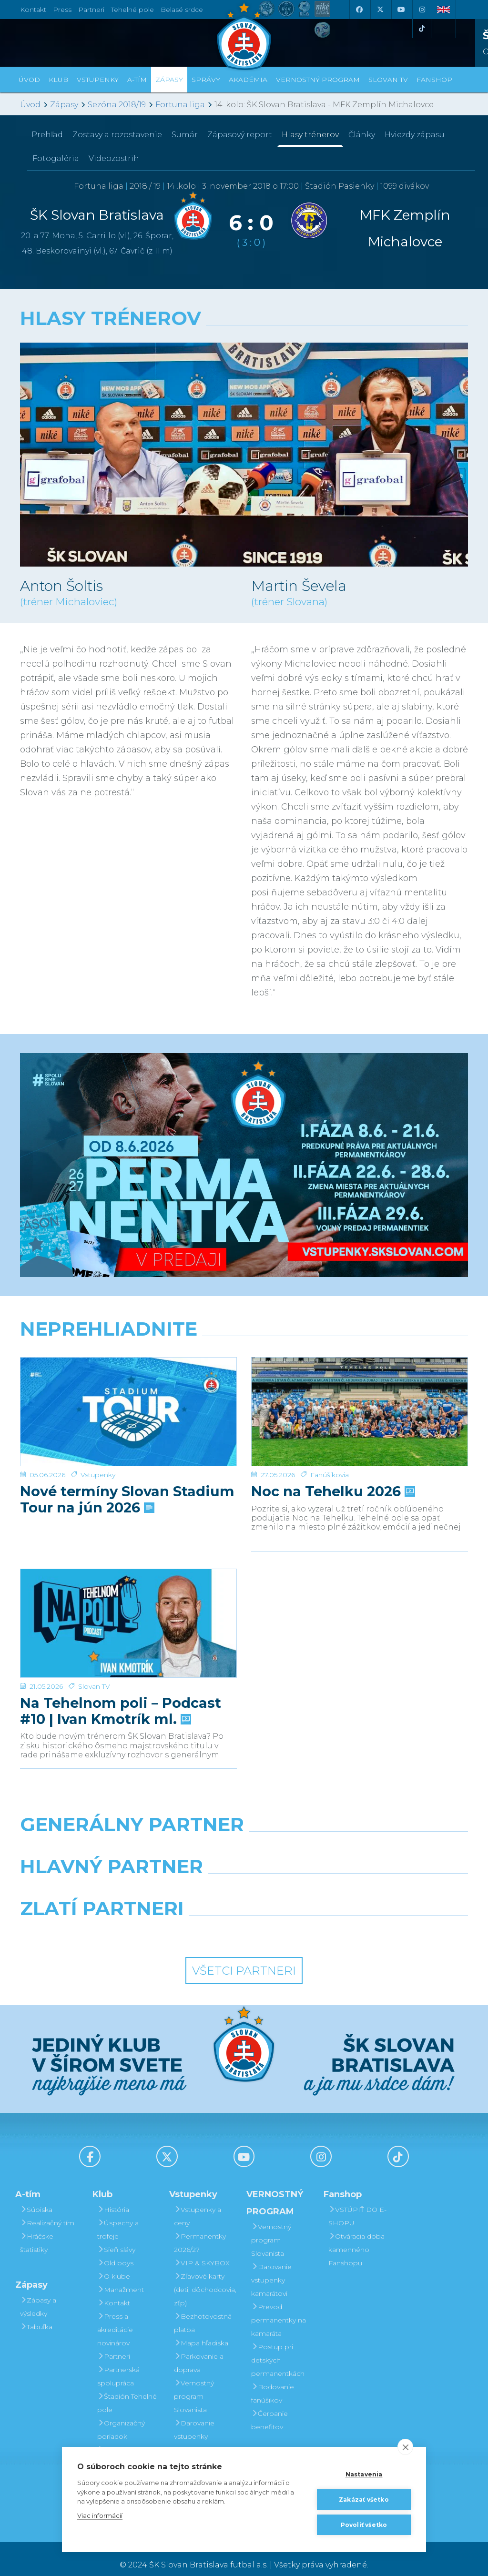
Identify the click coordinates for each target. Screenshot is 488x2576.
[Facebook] (358, 9)
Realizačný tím (47, 2211)
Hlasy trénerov (310, 134)
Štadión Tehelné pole (127, 2391)
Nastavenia (364, 2474)
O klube (113, 2264)
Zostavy (117, 134)
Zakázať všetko (364, 2499)
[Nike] (244, 1837)
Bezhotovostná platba (203, 2311)
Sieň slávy (116, 2237)
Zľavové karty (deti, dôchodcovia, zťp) (205, 2277)
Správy (206, 79)
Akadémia (248, 79)
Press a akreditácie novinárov (115, 2317)
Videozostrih (114, 158)
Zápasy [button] (169, 79)
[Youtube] (400, 9)
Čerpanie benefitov (269, 2408)
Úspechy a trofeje (118, 2218)
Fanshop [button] (434, 79)
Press (62, 9)
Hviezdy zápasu (415, 134)
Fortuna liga (180, 104)
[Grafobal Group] (302, 1921)
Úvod (29, 79)
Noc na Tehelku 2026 (332, 1455)
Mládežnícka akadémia (121, 2444)
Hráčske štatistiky (36, 2231)
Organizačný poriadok (121, 2418)
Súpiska (36, 2197)
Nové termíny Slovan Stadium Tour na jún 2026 (127, 1463)
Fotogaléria (55, 158)
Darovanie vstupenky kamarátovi (194, 2424)
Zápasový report (239, 134)
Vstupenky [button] (98, 79)
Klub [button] (58, 79)
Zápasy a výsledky (38, 2295)
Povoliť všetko (364, 2524)
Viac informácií (99, 2515)
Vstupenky (98, 1438)
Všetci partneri (244, 1959)
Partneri (113, 2344)
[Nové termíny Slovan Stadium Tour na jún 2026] (128, 1393)
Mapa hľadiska (201, 2331)
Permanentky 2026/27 (200, 2231)
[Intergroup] (186, 1921)
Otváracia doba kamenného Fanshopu (356, 2237)
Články (361, 134)
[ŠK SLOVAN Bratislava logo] (244, 35)
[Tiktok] (421, 28)
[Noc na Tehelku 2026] (359, 1393)
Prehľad (47, 134)
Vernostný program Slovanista (194, 2384)
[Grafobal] (167, 1879)
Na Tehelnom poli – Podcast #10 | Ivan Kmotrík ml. (120, 1669)
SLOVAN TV (388, 79)
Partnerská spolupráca (118, 2364)
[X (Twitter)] (379, 9)
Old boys (115, 2251)
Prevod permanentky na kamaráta (278, 2308)
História (113, 2197)
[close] (405, 2447)
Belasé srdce (182, 9)
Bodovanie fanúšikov (272, 2382)
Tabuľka (36, 2315)
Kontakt (113, 2291)
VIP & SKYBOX (202, 2251)
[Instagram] (421, 9)
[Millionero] (321, 1879)
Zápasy (64, 104)
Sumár (185, 134)
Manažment (120, 2277)
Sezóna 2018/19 (117, 104)
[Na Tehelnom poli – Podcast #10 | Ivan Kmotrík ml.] (128, 1599)
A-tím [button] (137, 79)
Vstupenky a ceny (197, 2204)
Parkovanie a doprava (199, 2351)
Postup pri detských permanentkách (278, 2348)
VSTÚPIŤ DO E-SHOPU (357, 2204)
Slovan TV (94, 1644)
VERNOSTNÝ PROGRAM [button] (318, 79)
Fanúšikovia (329, 1438)
